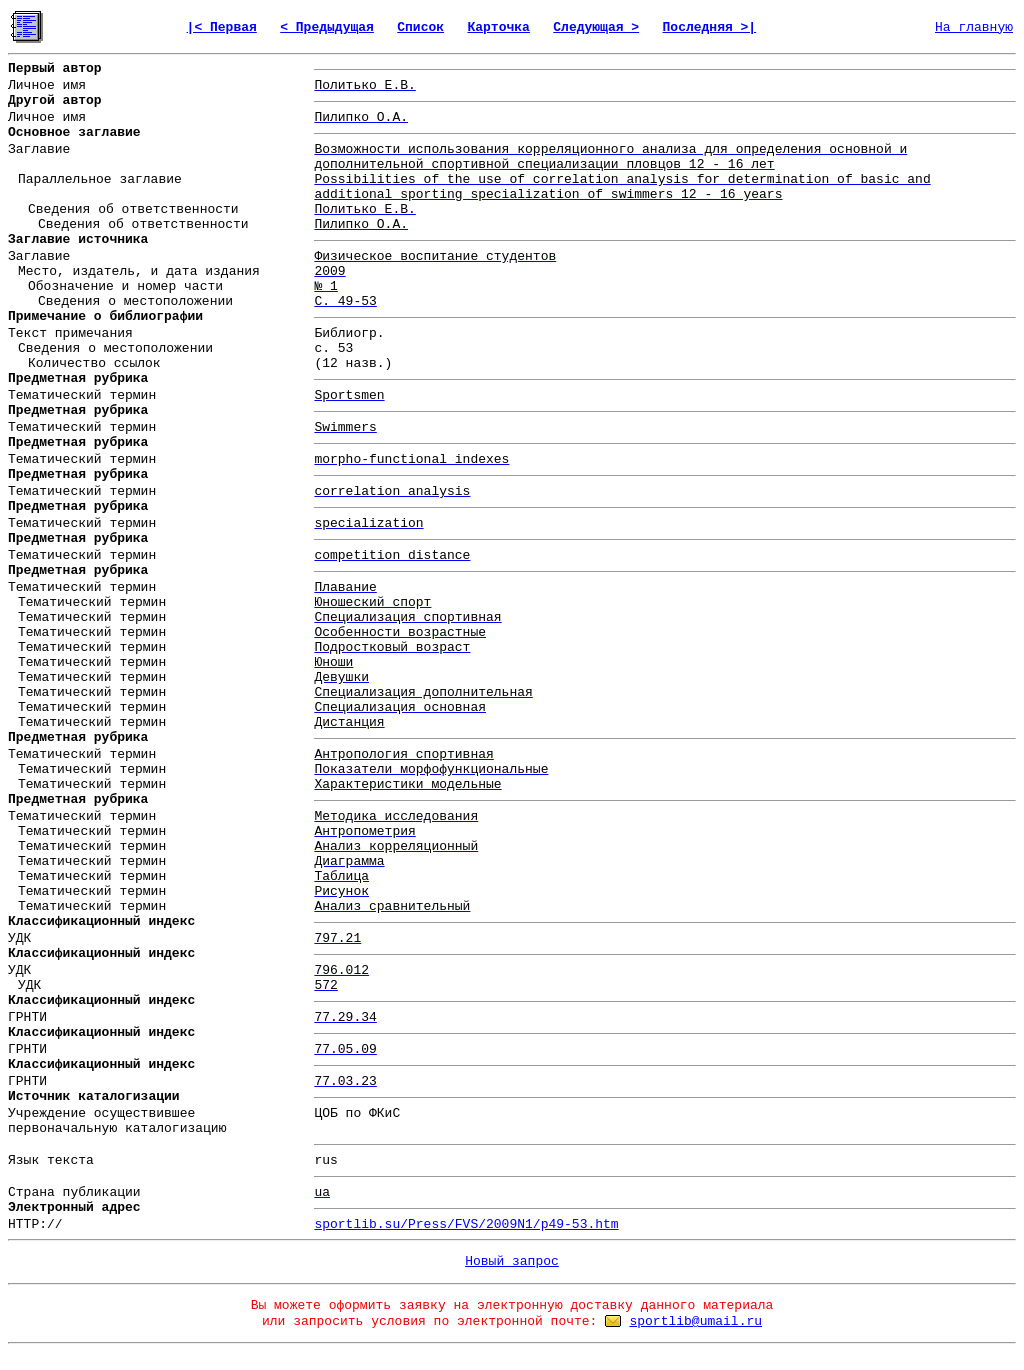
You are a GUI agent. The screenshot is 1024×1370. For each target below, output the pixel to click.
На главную (974, 27)
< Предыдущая (327, 27)
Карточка (498, 27)
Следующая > (596, 27)
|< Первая (222, 27)
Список (420, 27)
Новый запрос (512, 1261)
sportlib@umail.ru (695, 1321)
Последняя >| (710, 27)
